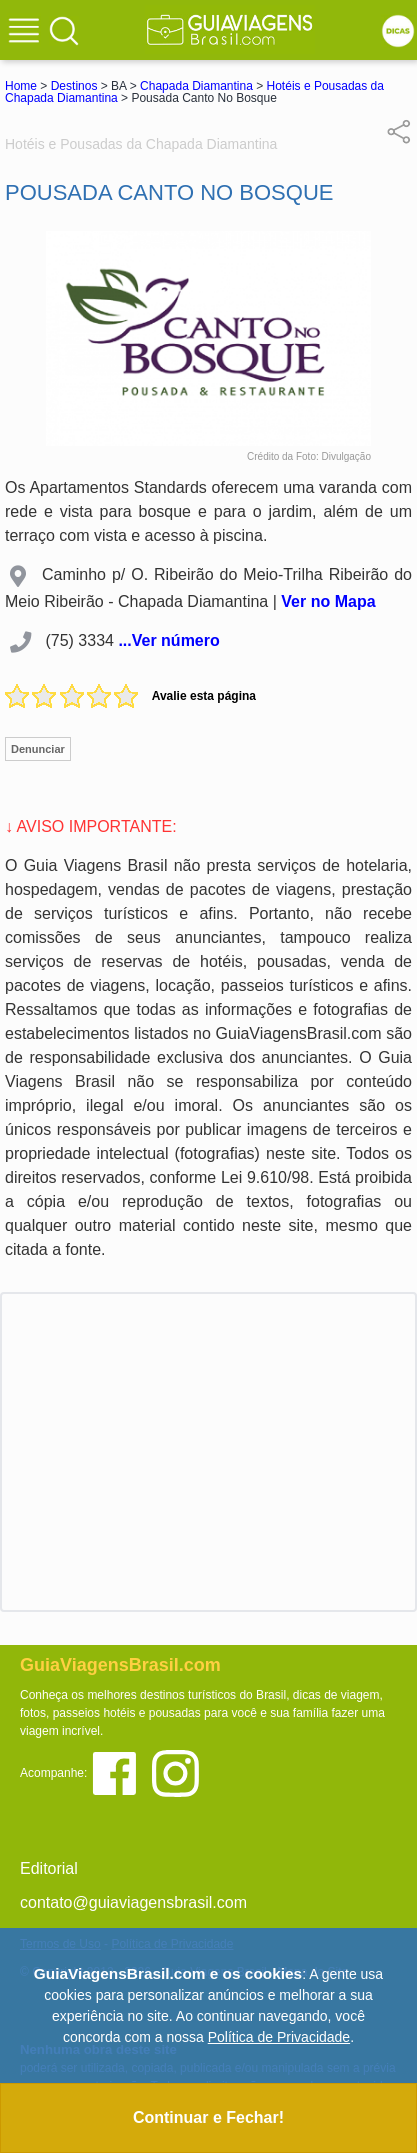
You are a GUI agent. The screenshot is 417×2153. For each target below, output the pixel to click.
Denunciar (38, 749)
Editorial (49, 1868)
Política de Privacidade (279, 2037)
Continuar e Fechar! (208, 2117)
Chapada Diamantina (196, 86)
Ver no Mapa (328, 601)
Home (21, 86)
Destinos (74, 86)
